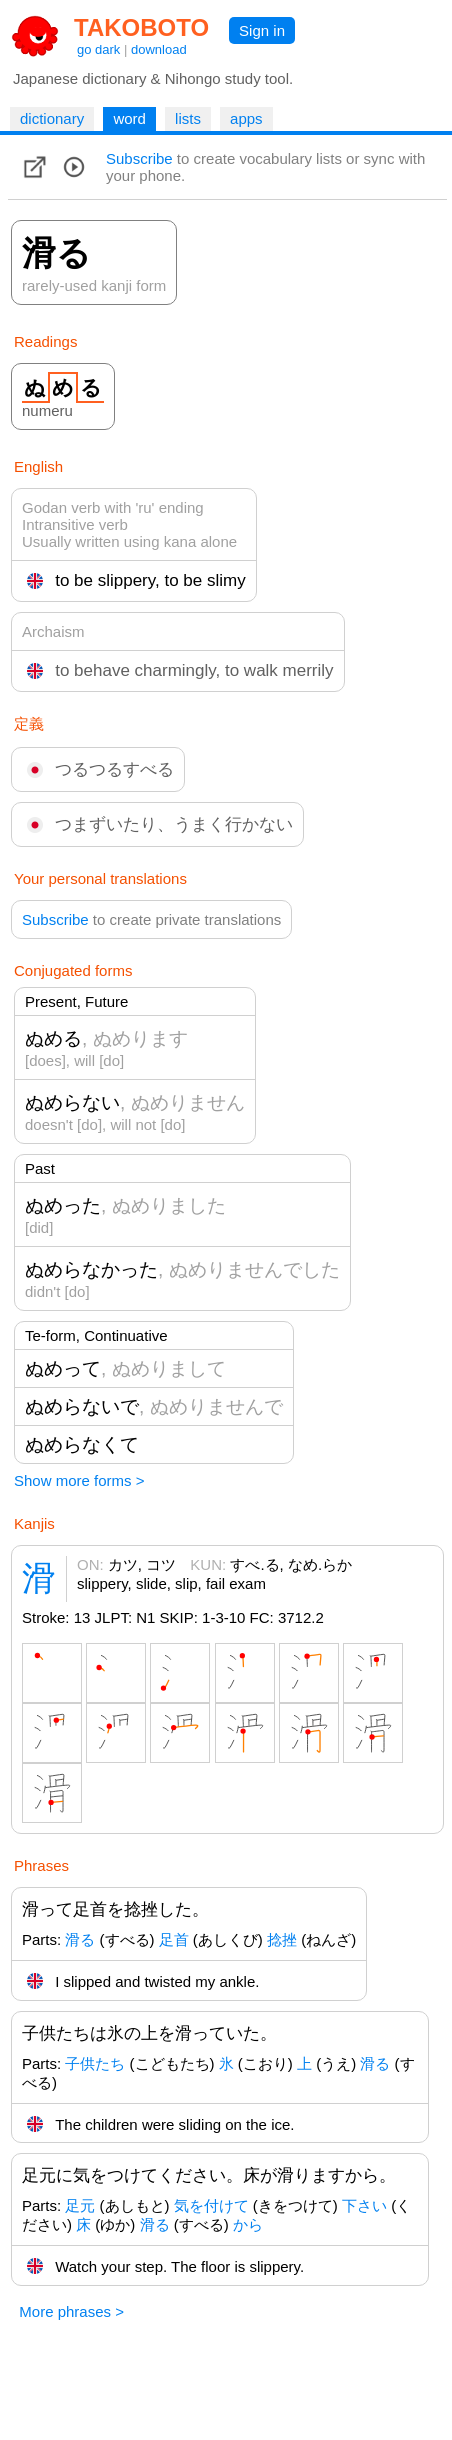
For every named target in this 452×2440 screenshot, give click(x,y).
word (129, 118)
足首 (174, 1939)
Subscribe (139, 158)
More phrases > (71, 2311)
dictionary (52, 118)
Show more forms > (79, 1480)
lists (188, 118)
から (248, 2224)
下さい (364, 2205)
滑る (80, 1939)
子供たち (95, 2063)
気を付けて (211, 2205)
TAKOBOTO (141, 27)
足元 (80, 2205)
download (159, 49)
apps (246, 118)
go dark (98, 49)
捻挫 (282, 1939)
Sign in (262, 30)
